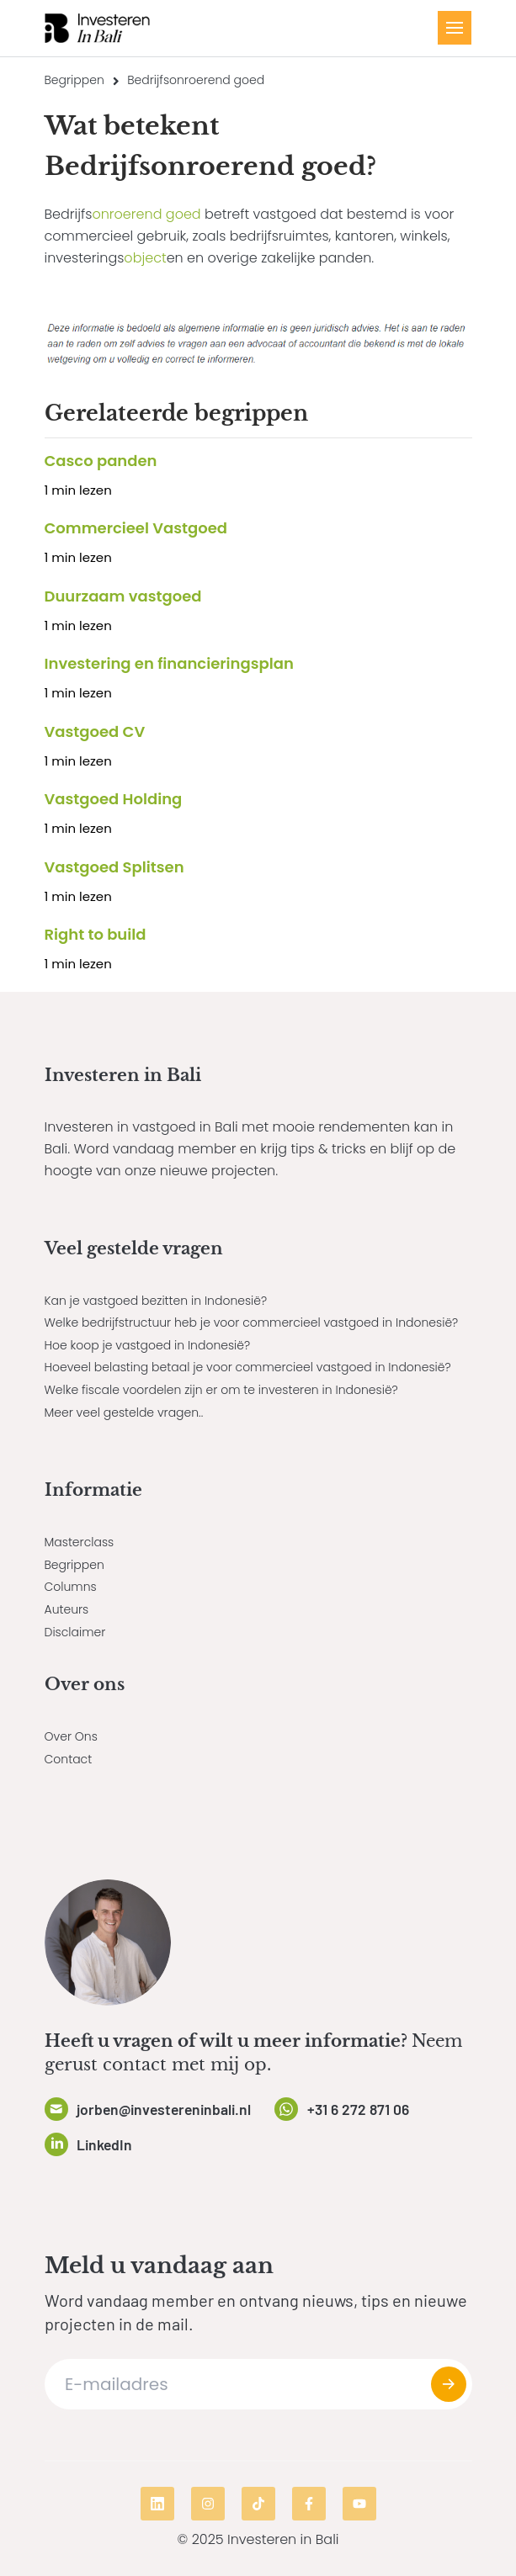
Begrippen (74, 80)
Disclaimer (75, 1632)
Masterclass (79, 1542)
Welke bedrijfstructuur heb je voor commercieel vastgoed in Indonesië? (252, 1322)
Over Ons (71, 1736)
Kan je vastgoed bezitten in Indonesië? (156, 1300)
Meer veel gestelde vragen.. (124, 1412)
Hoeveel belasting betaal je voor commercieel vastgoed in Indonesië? (248, 1367)
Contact (69, 1759)
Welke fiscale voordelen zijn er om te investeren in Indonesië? (221, 1389)
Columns (71, 1586)
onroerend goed (146, 214)
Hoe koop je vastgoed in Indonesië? (148, 1345)
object (145, 258)
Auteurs (67, 1609)
